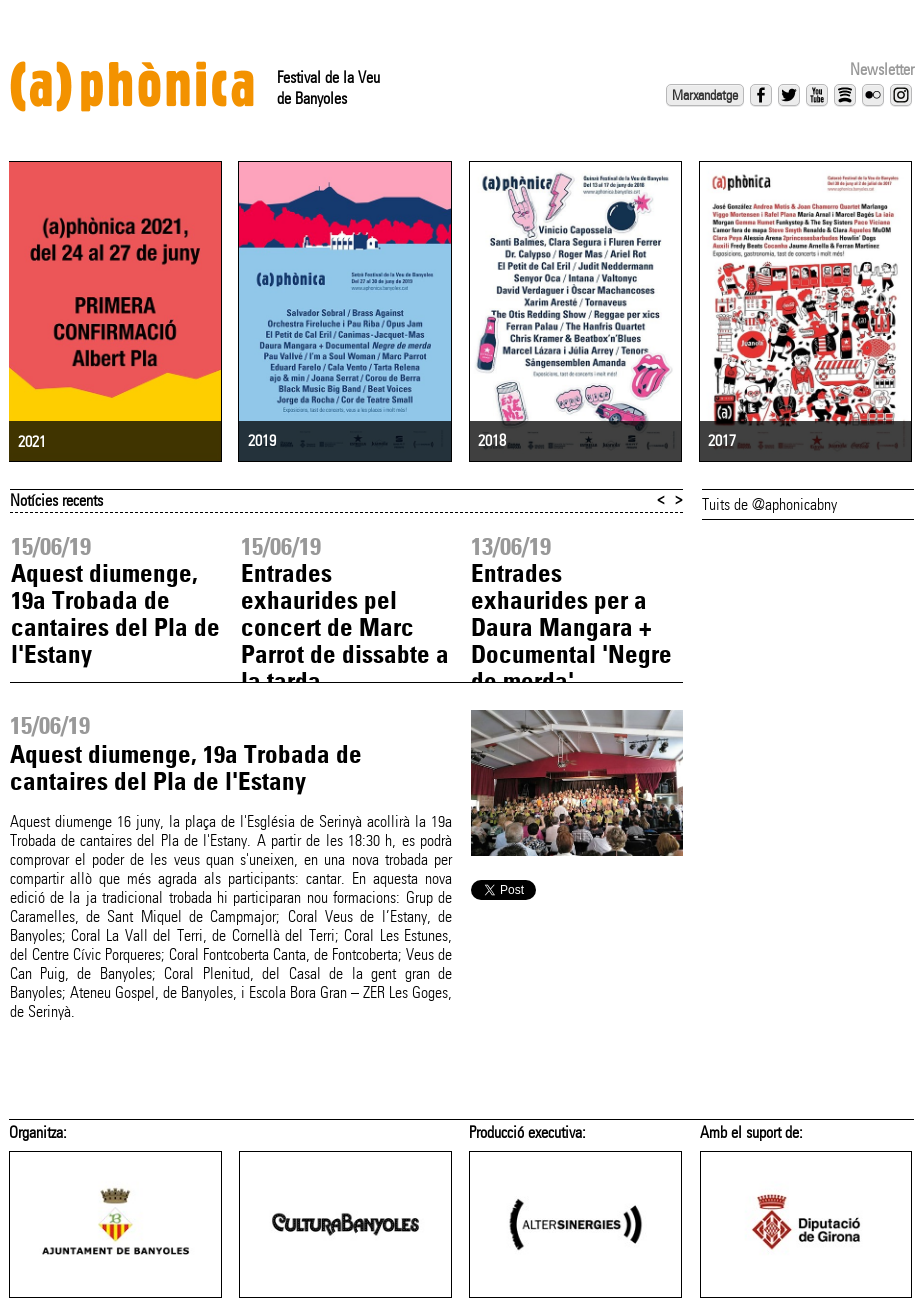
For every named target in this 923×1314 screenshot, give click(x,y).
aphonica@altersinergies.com (232, 1300)
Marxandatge (705, 95)
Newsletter (882, 69)
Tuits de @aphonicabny (769, 477)
